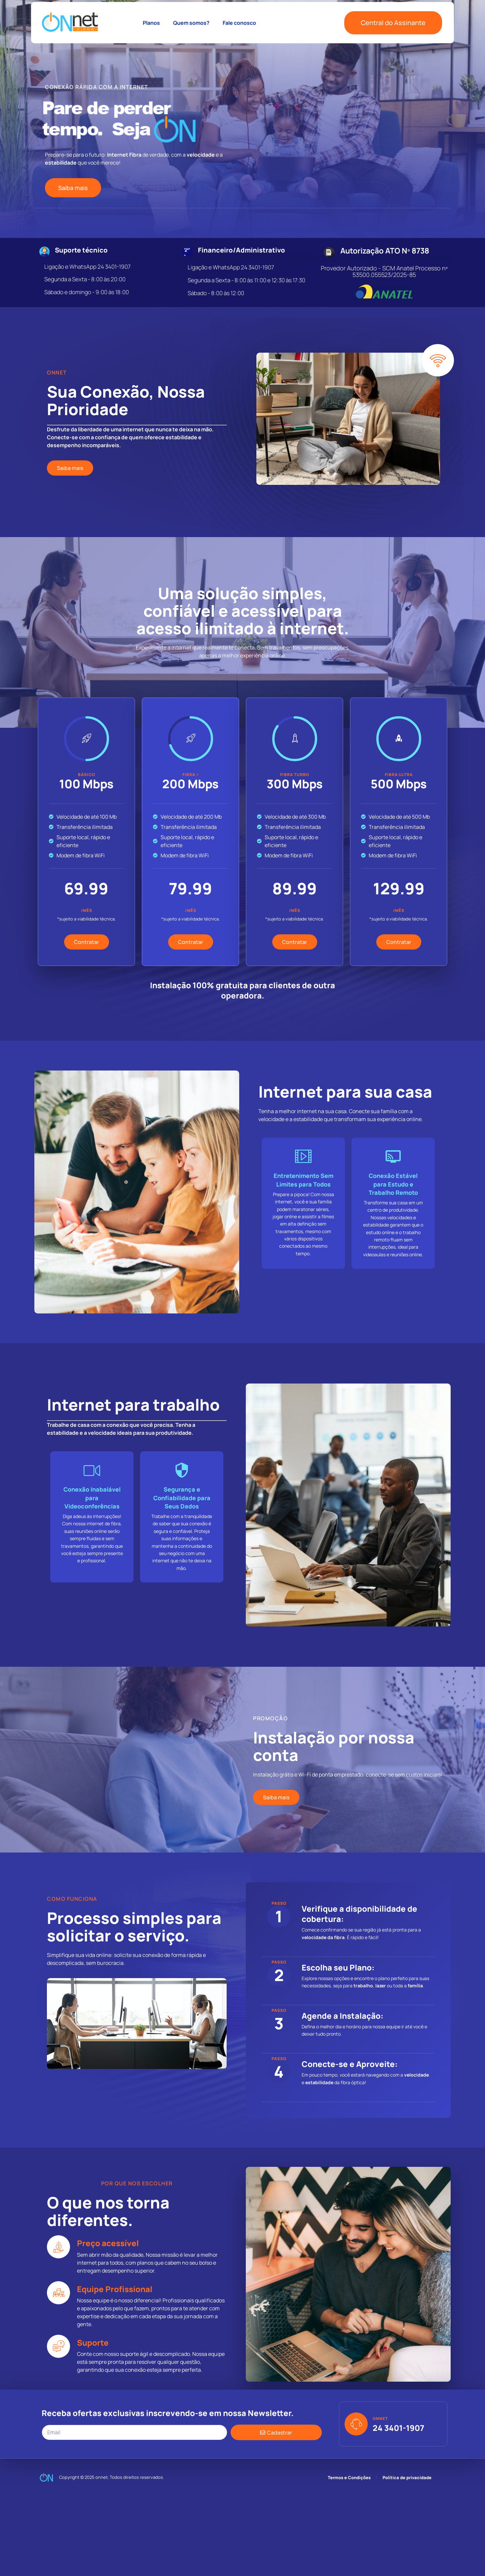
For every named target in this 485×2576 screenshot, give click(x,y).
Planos (151, 22)
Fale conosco (239, 22)
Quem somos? (191, 22)
